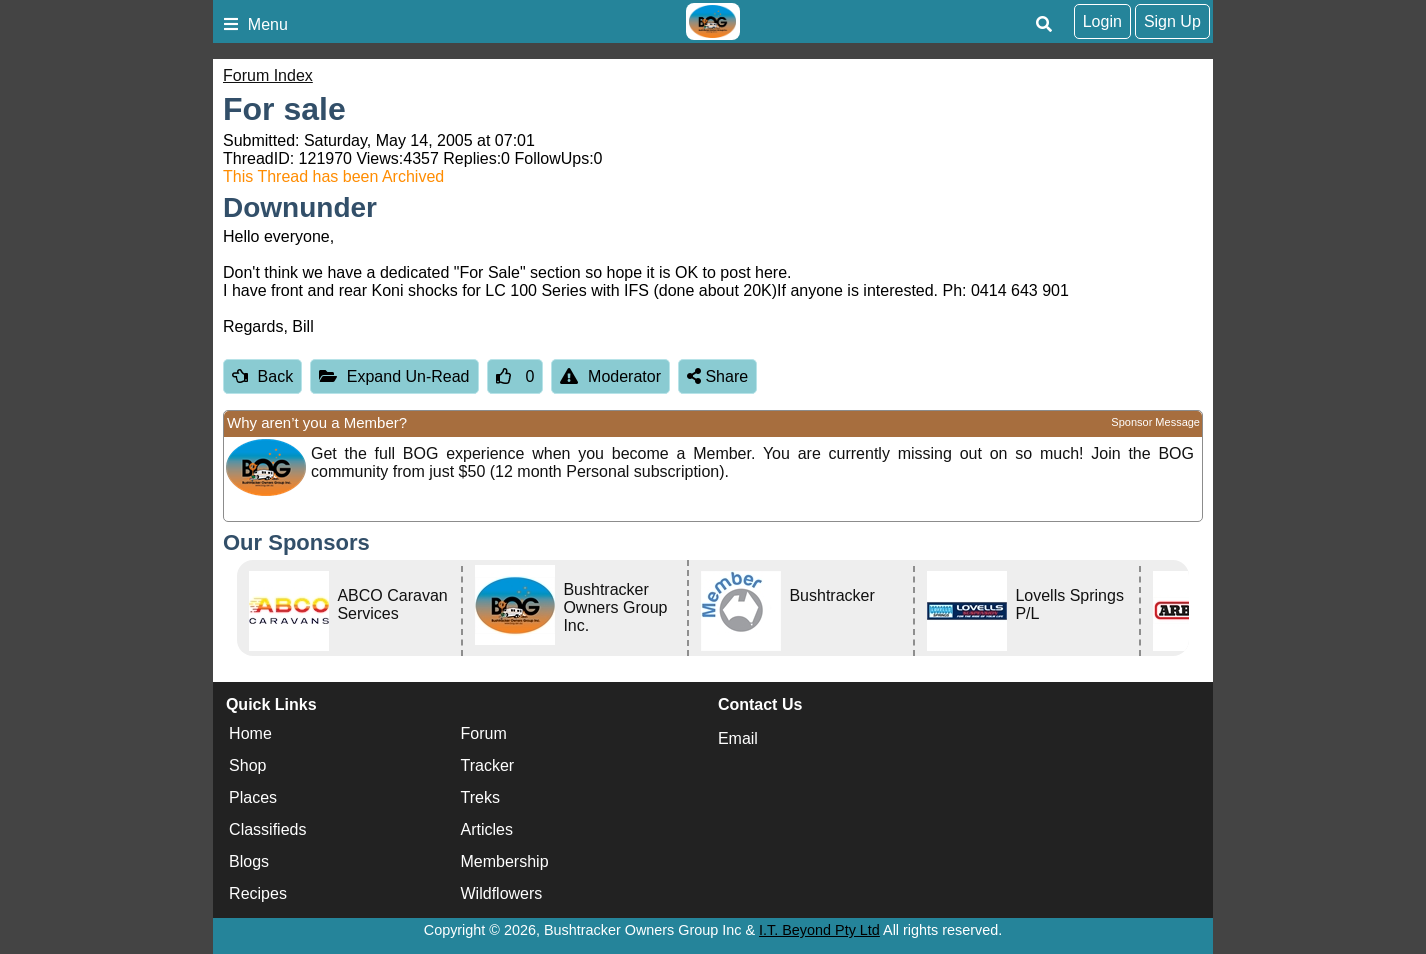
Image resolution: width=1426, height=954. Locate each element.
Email (738, 738)
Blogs (249, 861)
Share (717, 376)
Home (250, 733)
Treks (480, 797)
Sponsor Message (1155, 422)
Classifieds (267, 829)
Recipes (258, 893)
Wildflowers (502, 893)
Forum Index (268, 75)
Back (262, 376)
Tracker (488, 765)
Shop (247, 765)
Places (253, 797)
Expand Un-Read (394, 376)
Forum (484, 733)
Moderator (610, 376)
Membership (505, 861)
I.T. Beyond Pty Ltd (819, 930)
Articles (487, 829)
